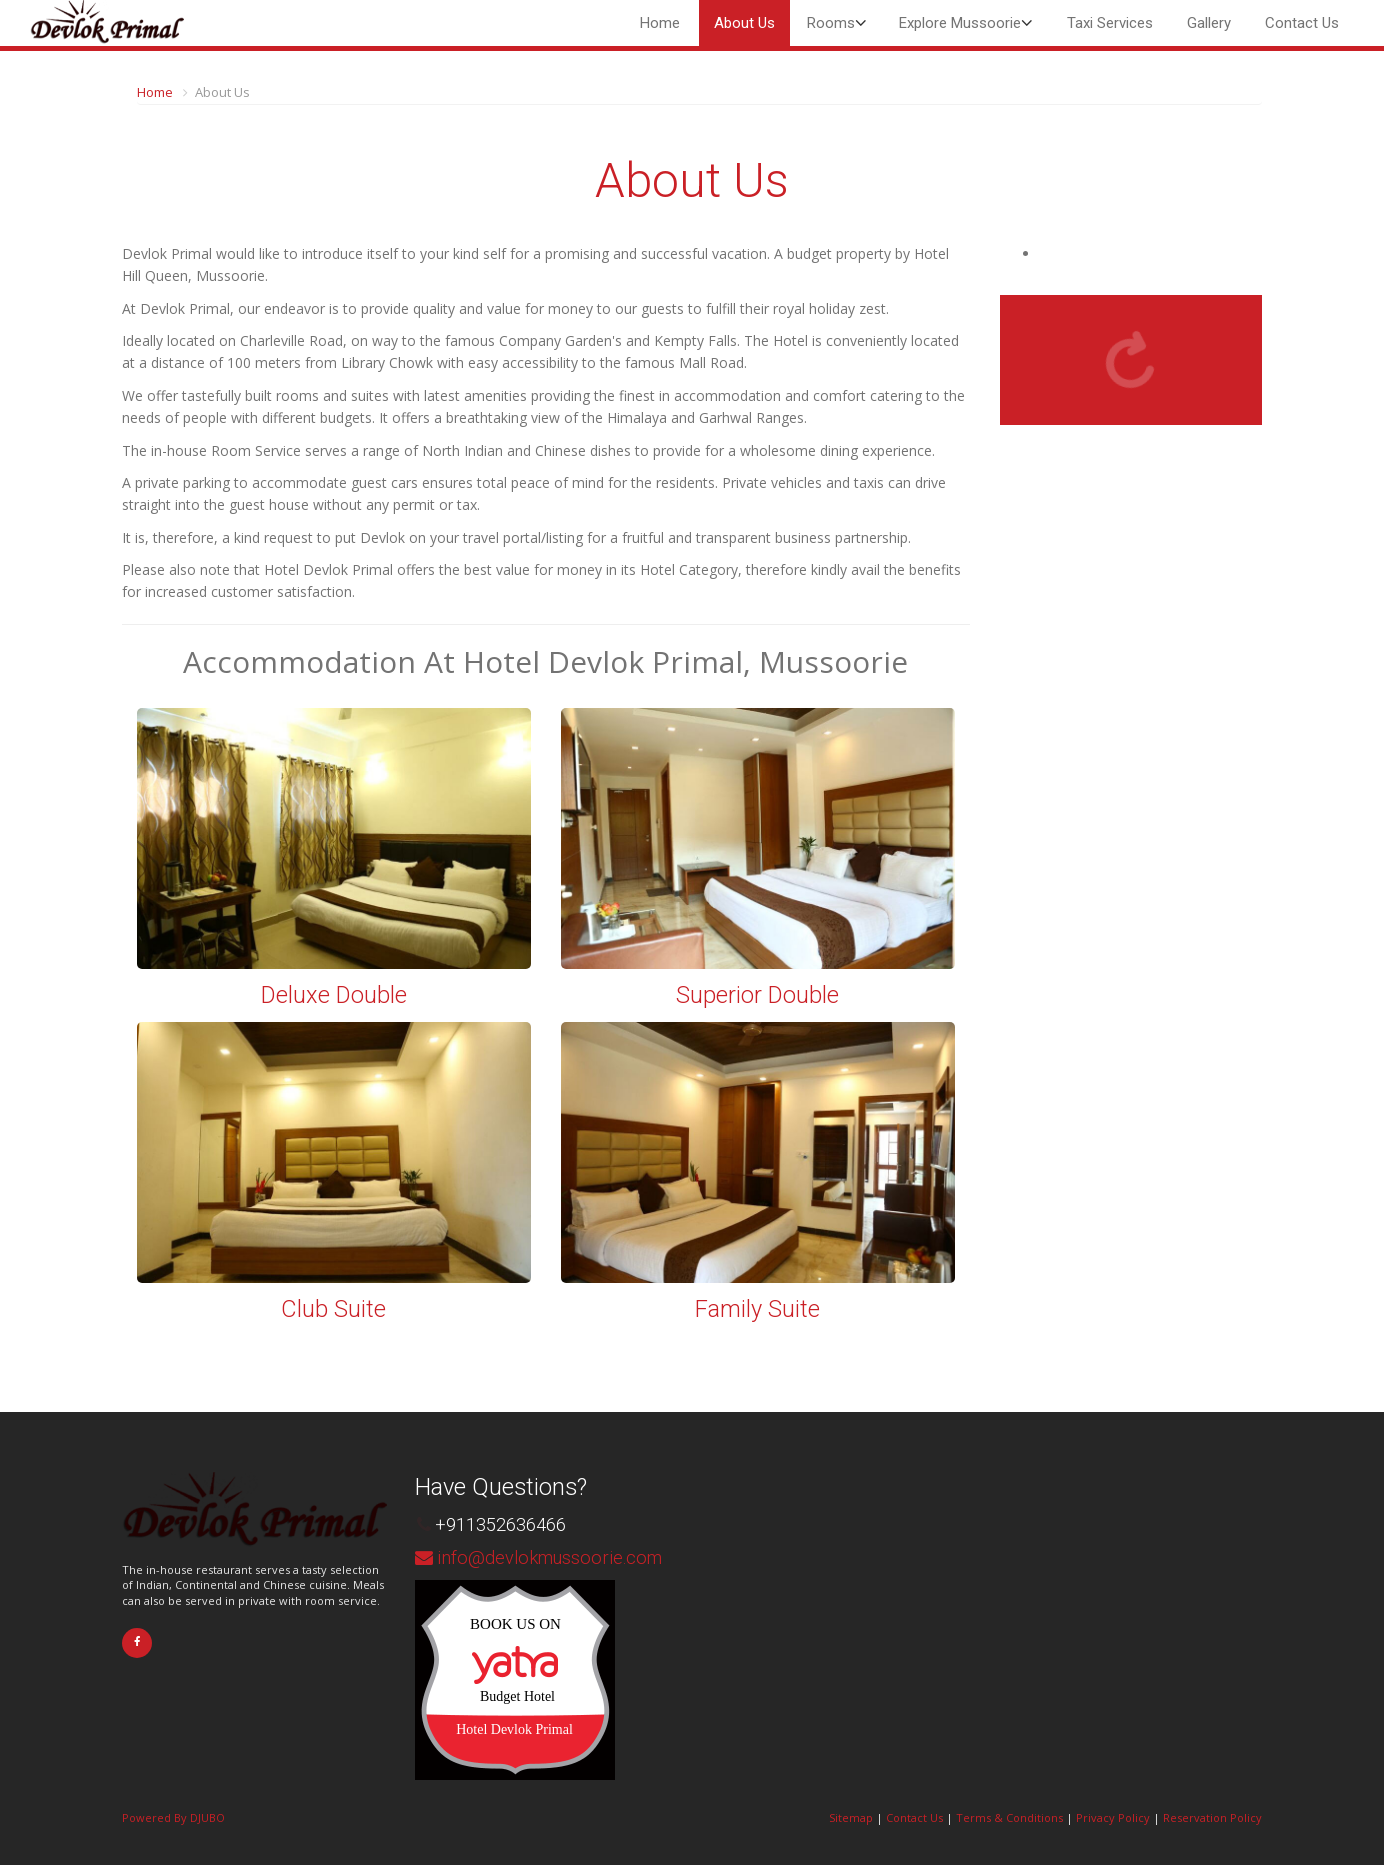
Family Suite (757, 1309)
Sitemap (851, 1817)
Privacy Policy (1113, 1817)
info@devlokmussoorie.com (549, 1557)
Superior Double (757, 995)
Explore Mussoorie (960, 23)
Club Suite (333, 1309)
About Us (744, 23)
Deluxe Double (334, 995)
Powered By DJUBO (173, 1817)
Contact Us (1302, 23)
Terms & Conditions (1009, 1817)
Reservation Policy (1212, 1817)
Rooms (831, 23)
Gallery (1209, 23)
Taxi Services (1110, 23)
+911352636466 (500, 1524)
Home (660, 23)
